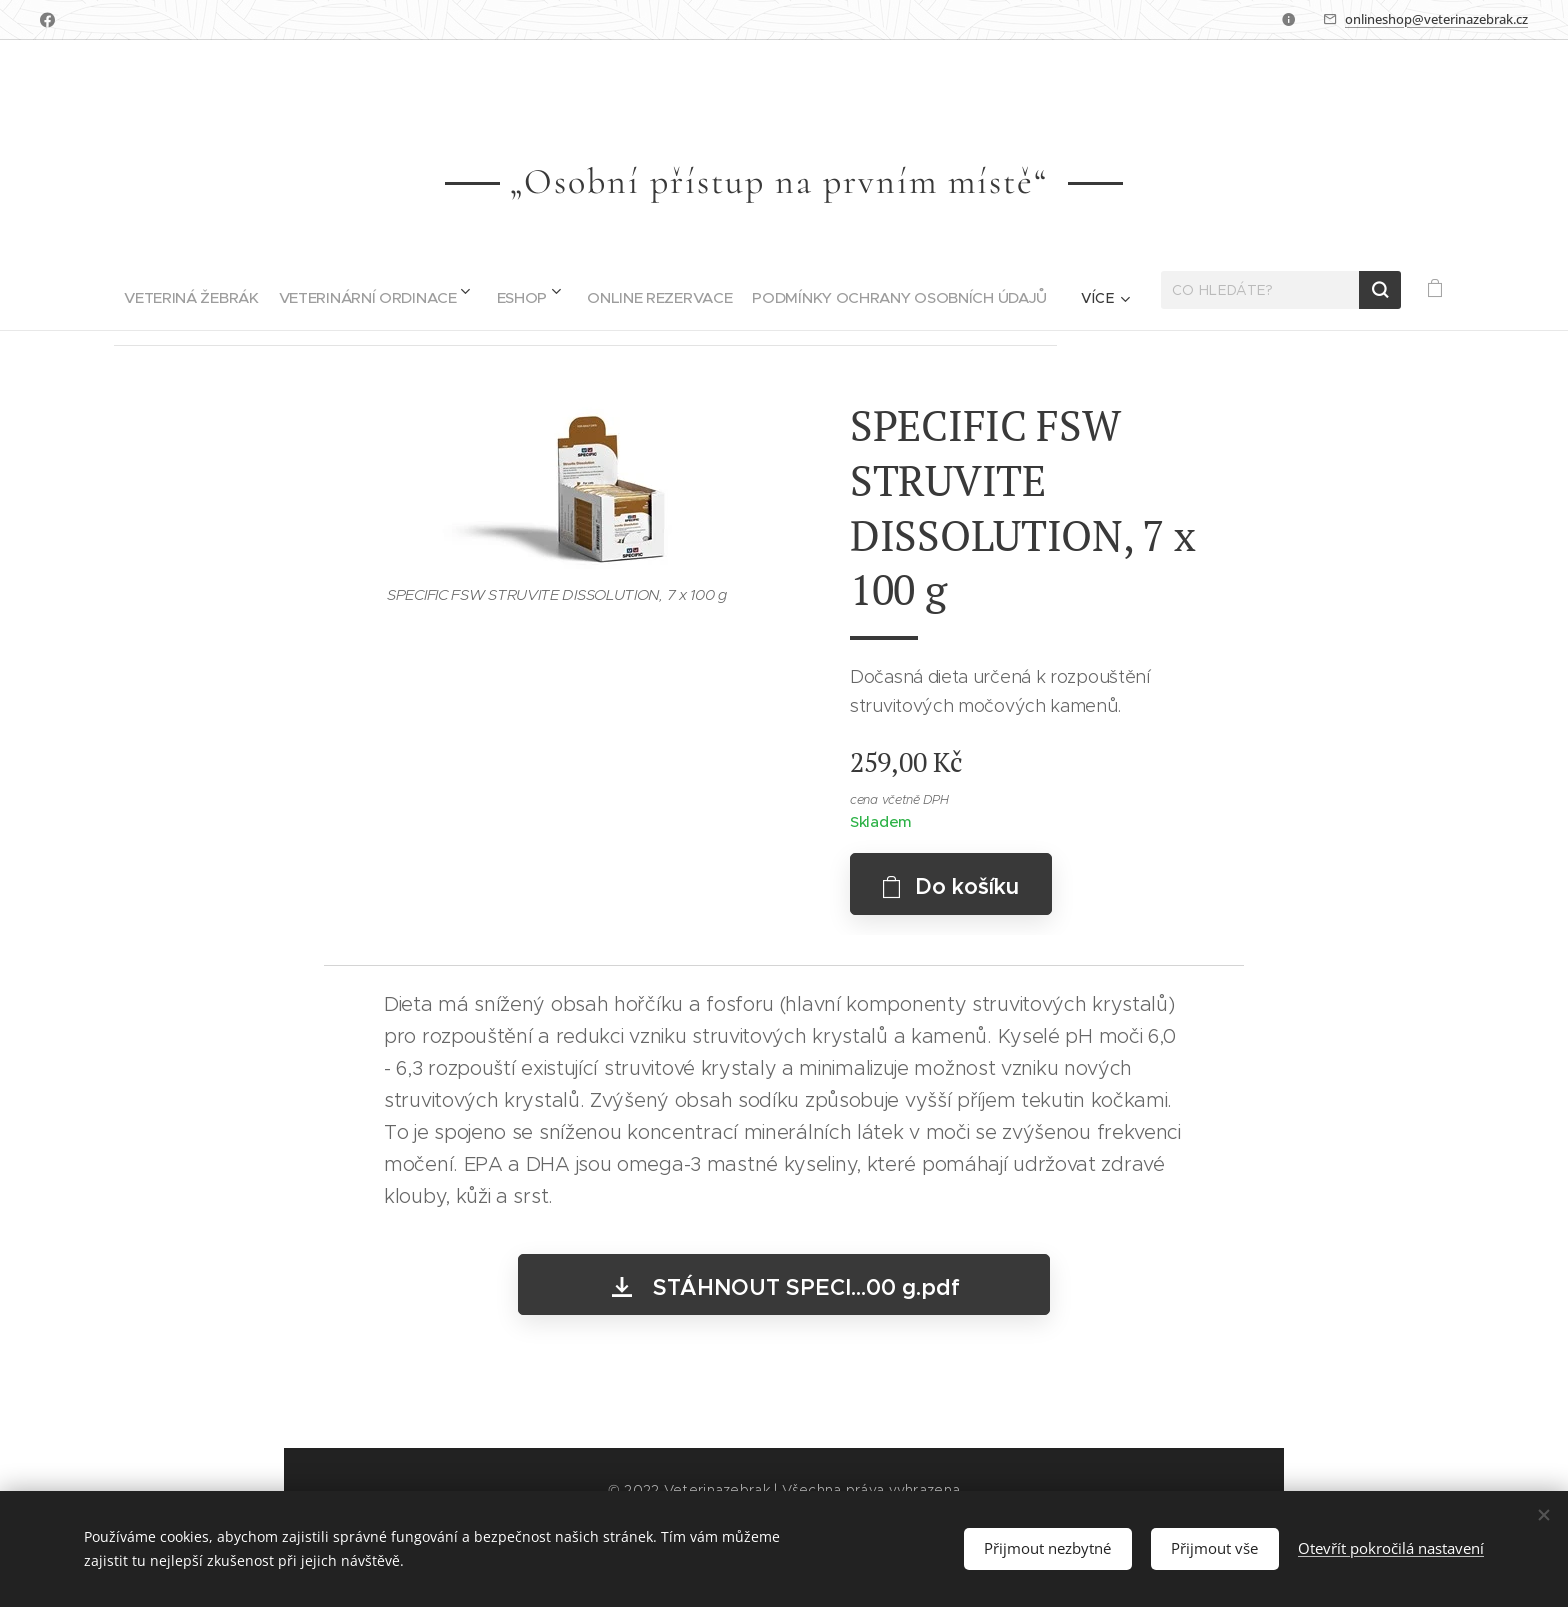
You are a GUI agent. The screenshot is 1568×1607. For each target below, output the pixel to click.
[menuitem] (140, 290)
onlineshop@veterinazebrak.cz (1436, 19)
